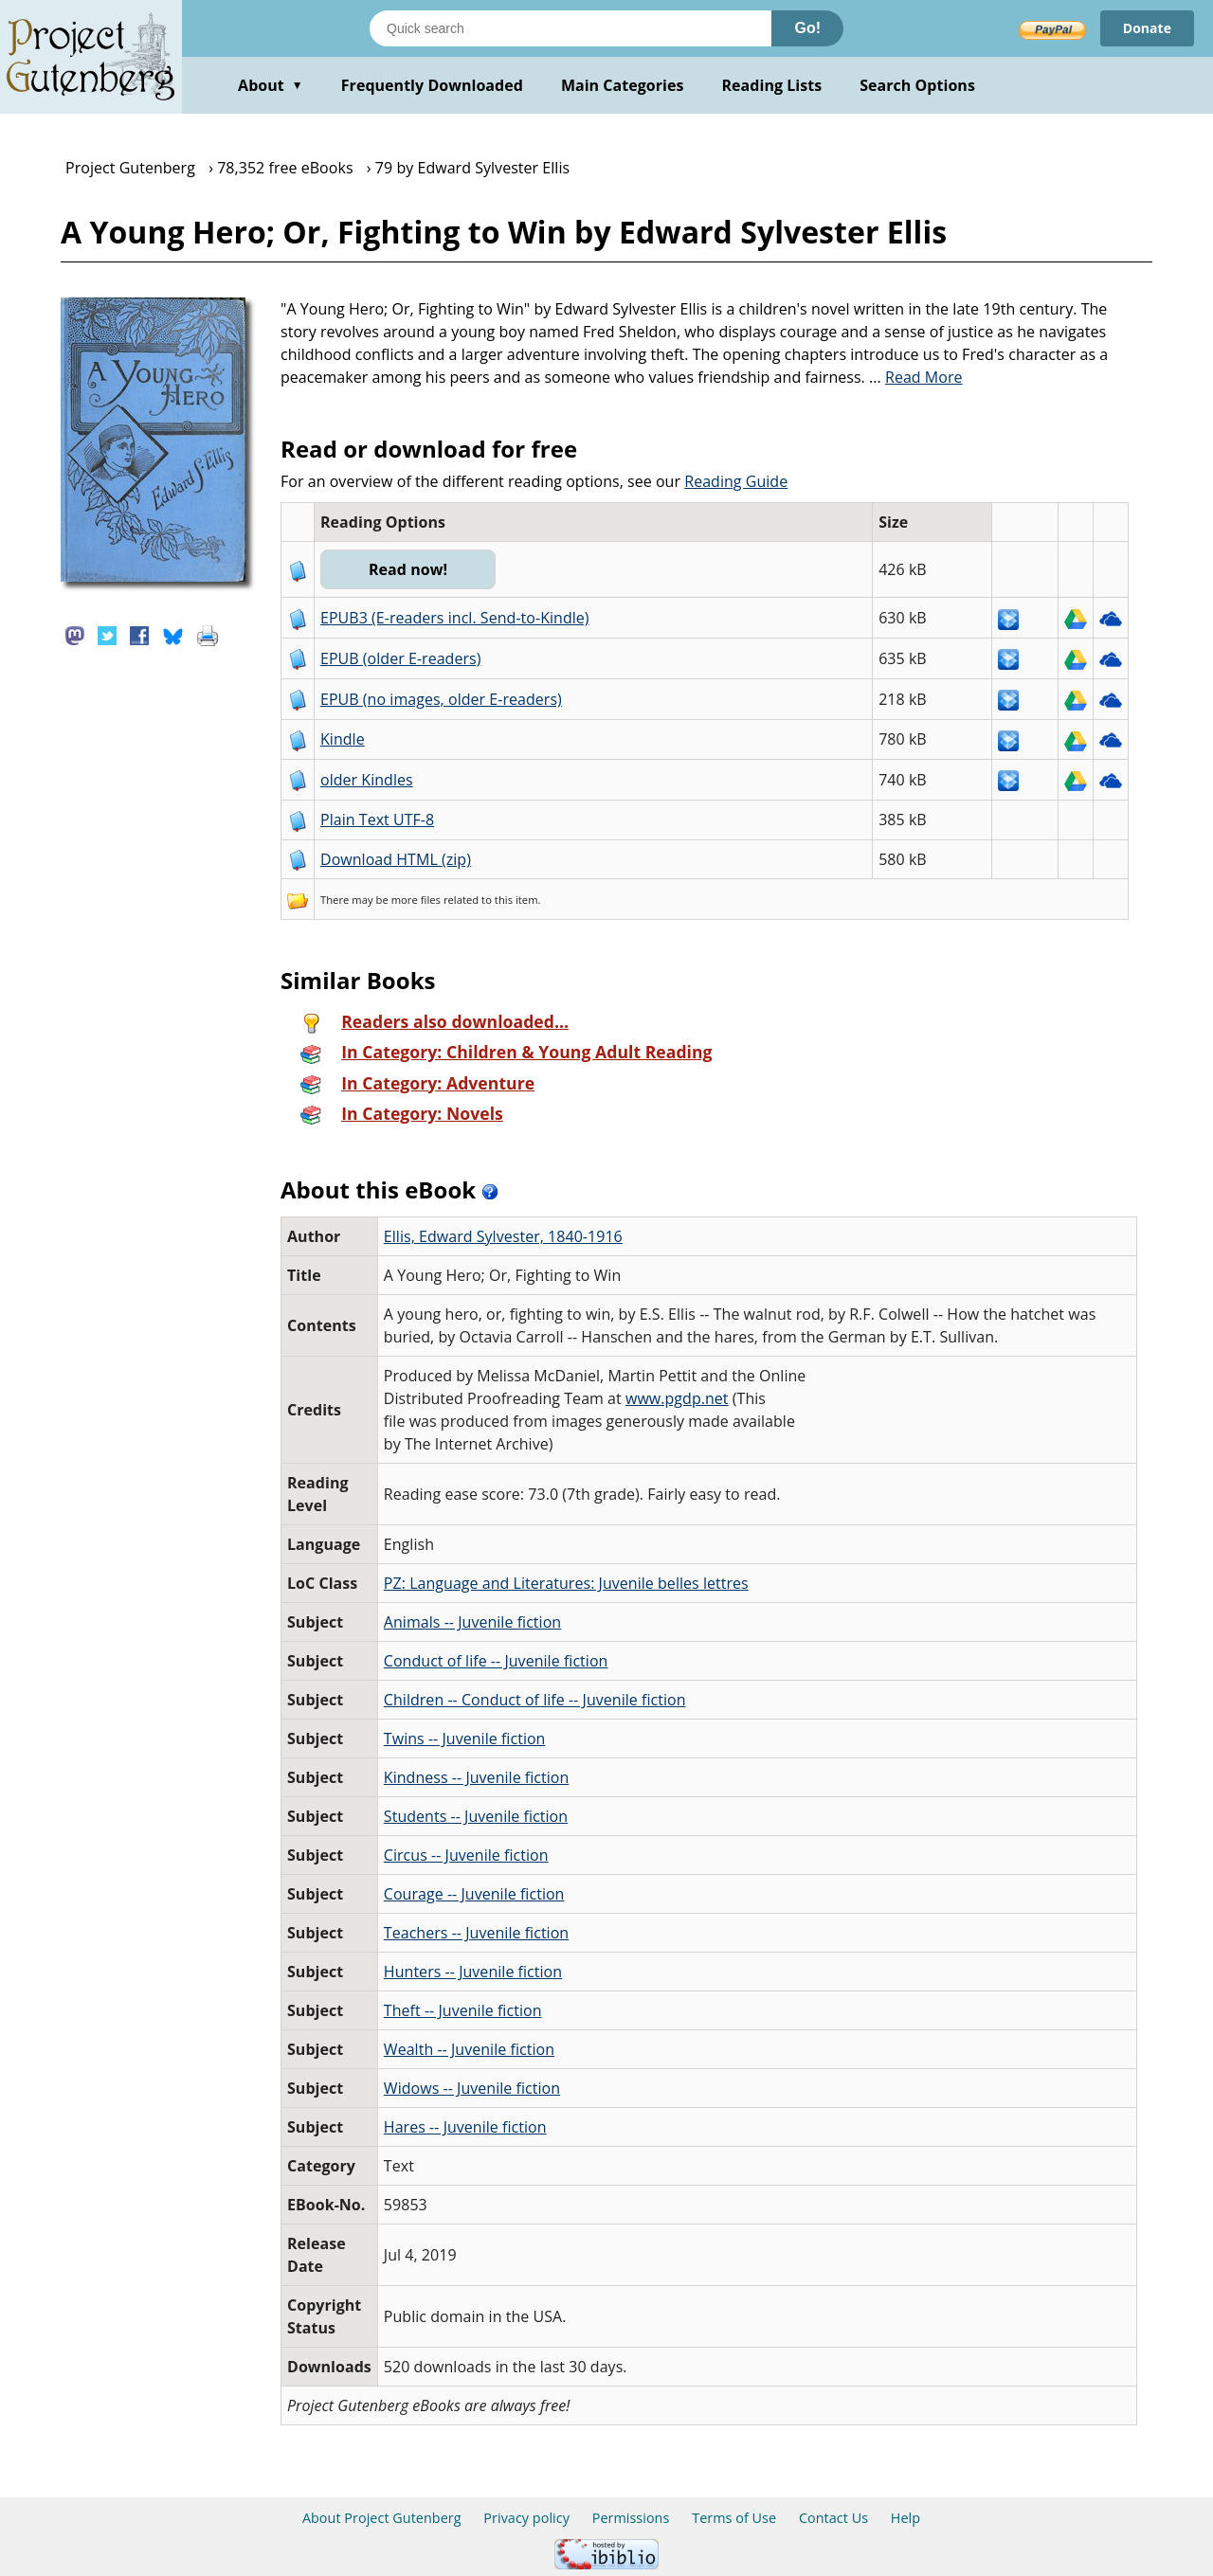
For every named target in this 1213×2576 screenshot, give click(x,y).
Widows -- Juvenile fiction (472, 2088)
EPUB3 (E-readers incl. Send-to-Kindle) (454, 617)
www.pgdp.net (677, 1398)
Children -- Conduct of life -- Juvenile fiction (535, 1699)
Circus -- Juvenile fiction (466, 1855)
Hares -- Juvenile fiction (465, 2127)
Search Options (917, 85)
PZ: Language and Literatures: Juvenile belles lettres (566, 1583)
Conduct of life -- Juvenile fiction (496, 1660)
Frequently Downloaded (432, 85)
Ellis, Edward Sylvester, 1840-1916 (503, 1236)
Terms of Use (734, 2518)
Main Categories (622, 85)
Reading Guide (736, 481)
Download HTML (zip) (395, 859)
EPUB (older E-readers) (400, 658)
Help (905, 2518)
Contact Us (833, 2518)
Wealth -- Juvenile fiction (469, 2049)
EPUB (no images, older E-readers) (441, 699)
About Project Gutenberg (382, 2518)
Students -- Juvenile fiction (476, 1816)
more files (416, 899)
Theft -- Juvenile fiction (463, 2010)
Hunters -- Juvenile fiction (473, 1971)
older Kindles (366, 779)
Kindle (342, 739)
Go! (807, 28)
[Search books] (570, 28)
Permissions (631, 2518)
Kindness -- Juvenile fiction (477, 1777)
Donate (1147, 28)
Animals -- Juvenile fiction (472, 1622)
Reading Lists (772, 85)
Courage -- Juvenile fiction (474, 1893)
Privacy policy (526, 2518)
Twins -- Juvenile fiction (465, 1738)
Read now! (408, 569)
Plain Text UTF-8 (377, 819)
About (270, 85)
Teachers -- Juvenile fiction (476, 1932)
